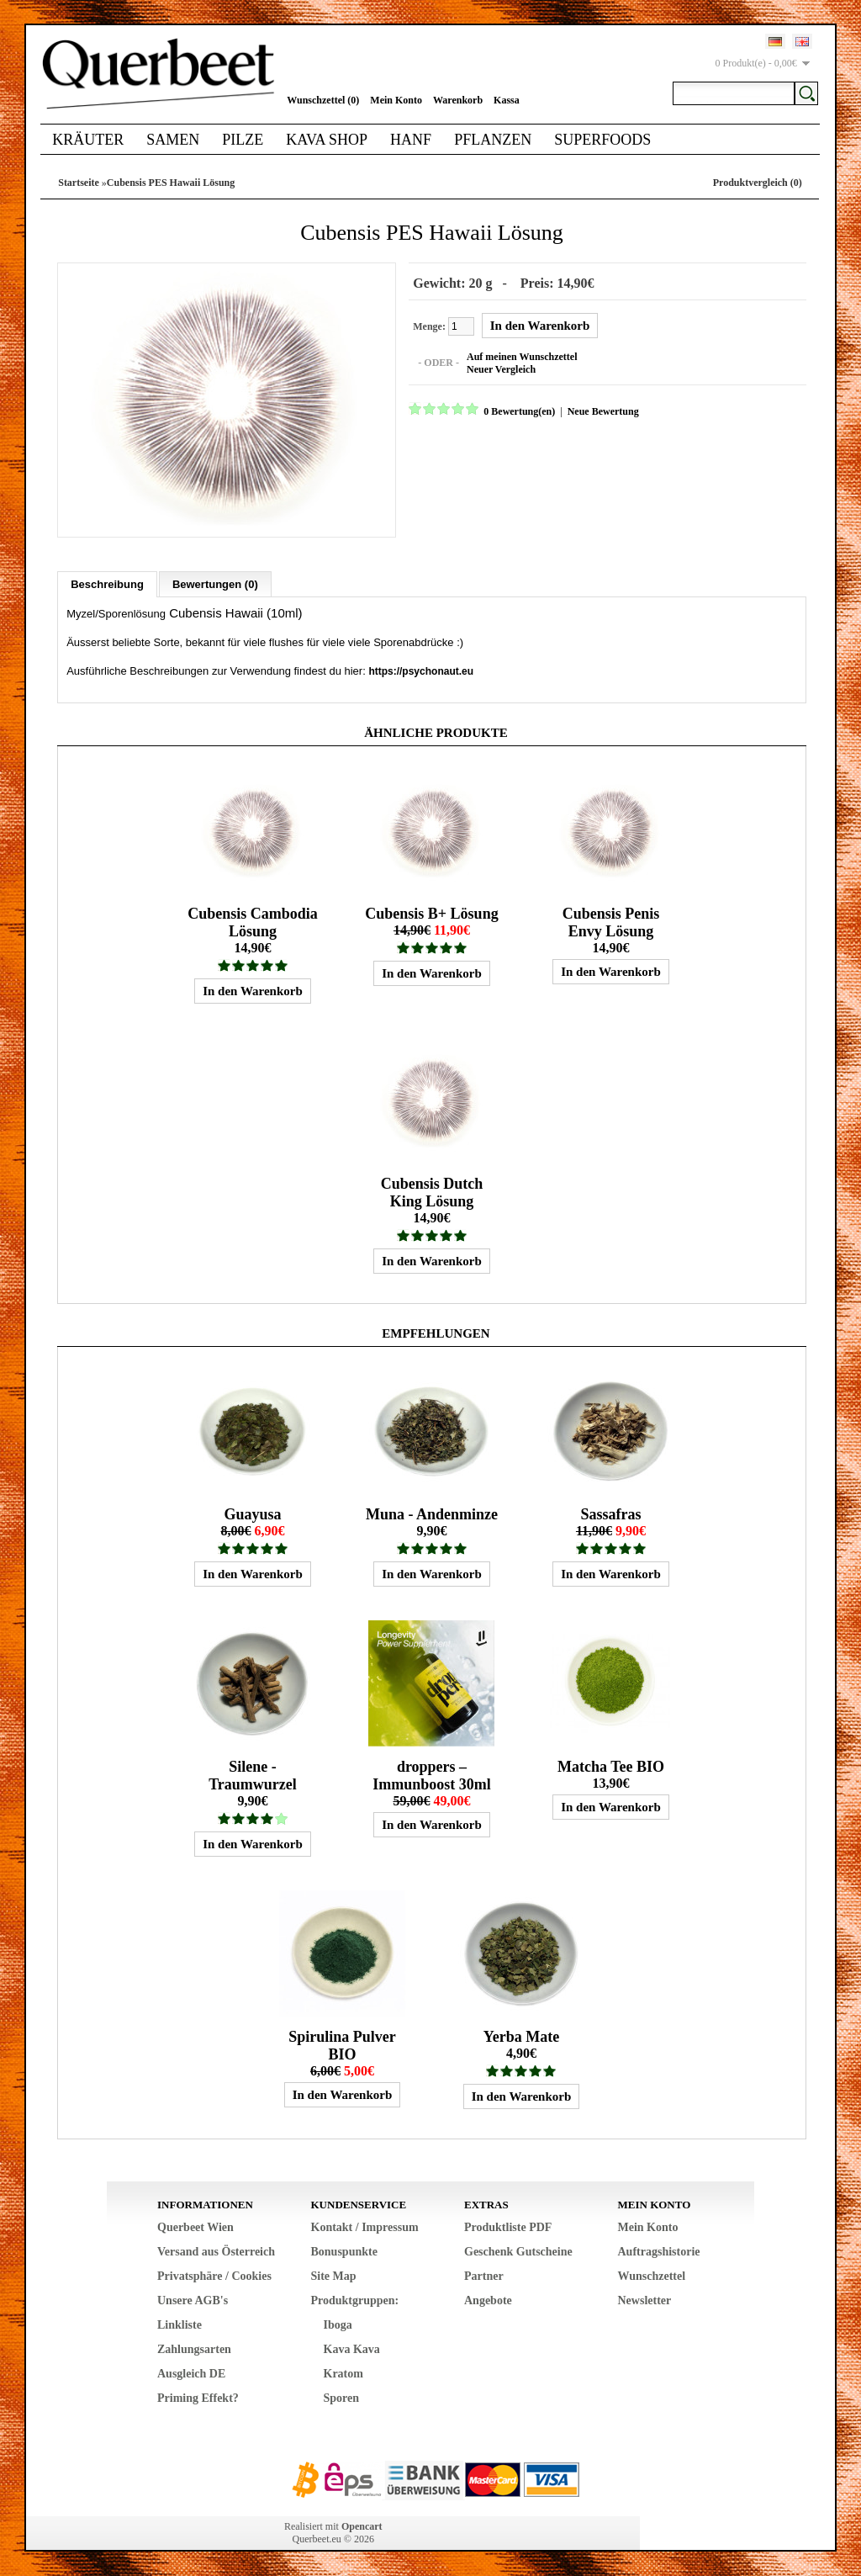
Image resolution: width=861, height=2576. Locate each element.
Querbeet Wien (195, 2226)
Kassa (507, 100)
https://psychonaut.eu (420, 670)
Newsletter (645, 2299)
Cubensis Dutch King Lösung (432, 1191)
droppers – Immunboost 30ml (431, 1774)
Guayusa (252, 1513)
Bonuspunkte (344, 2251)
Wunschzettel (652, 2275)
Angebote (488, 2299)
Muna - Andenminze (432, 1513)
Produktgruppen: (355, 2299)
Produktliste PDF (508, 2226)
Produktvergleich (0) (757, 182)
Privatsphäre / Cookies (214, 2275)
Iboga (338, 2324)
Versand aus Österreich (216, 2251)
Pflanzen (492, 139)
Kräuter (88, 139)
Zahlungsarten (194, 2348)
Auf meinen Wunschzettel (521, 357)
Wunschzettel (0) (323, 100)
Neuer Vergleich (500, 369)
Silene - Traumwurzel (253, 1774)
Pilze (242, 139)
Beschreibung (107, 583)
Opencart (362, 2525)
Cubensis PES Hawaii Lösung (171, 182)
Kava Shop (326, 139)
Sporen (342, 2397)
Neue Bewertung (602, 411)
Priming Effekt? (198, 2397)
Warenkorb (458, 100)
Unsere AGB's (192, 2299)
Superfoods (602, 139)
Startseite (78, 182)
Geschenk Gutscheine (518, 2251)
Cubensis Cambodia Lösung (253, 921)
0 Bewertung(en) (518, 411)
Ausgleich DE (191, 2373)
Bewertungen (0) (215, 583)
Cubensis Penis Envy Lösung (611, 921)
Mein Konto (396, 100)
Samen (172, 139)
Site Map (334, 2275)
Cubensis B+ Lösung (431, 912)
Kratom (343, 2373)
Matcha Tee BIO (610, 1765)
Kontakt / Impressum (365, 2226)
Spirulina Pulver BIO (342, 2044)
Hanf (410, 139)
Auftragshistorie (659, 2251)
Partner (484, 2275)
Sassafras (610, 1513)
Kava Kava (352, 2348)
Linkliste (179, 2324)
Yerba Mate (521, 2035)
